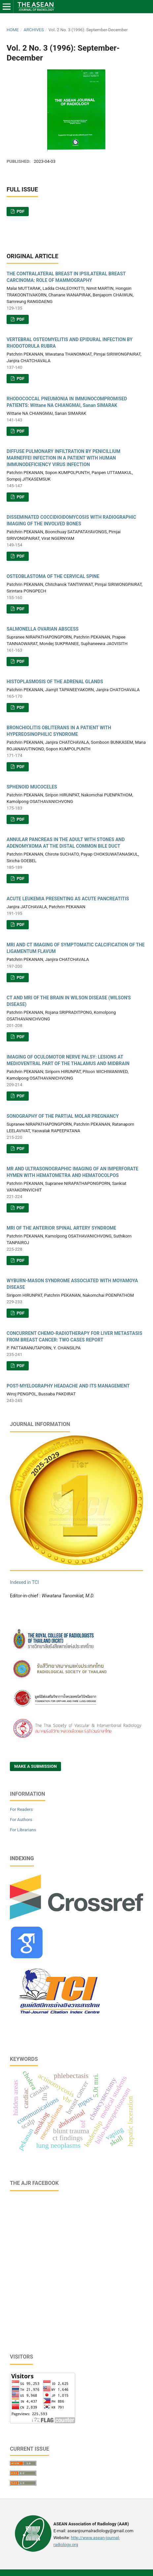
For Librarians (23, 1829)
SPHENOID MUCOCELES (32, 786)
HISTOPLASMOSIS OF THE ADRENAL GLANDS (55, 681)
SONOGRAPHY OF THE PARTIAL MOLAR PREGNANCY (63, 1116)
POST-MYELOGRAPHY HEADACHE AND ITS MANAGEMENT (68, 1385)
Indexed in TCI (24, 1582)
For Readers (21, 1809)
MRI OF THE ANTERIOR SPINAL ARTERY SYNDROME (61, 1228)
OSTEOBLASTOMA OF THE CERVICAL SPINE (53, 576)
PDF (19, 211)
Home (13, 29)
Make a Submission (35, 1766)
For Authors (21, 1819)
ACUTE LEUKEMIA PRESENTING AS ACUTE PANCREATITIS (68, 898)
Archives (33, 29)
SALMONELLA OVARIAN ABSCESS (42, 629)
